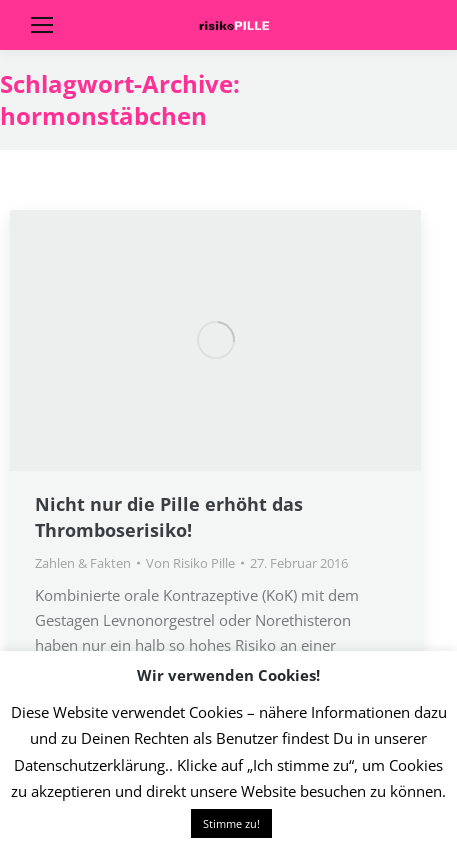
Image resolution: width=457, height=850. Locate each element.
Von (190, 563)
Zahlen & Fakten (83, 563)
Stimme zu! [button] (231, 823)
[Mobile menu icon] (42, 25)
